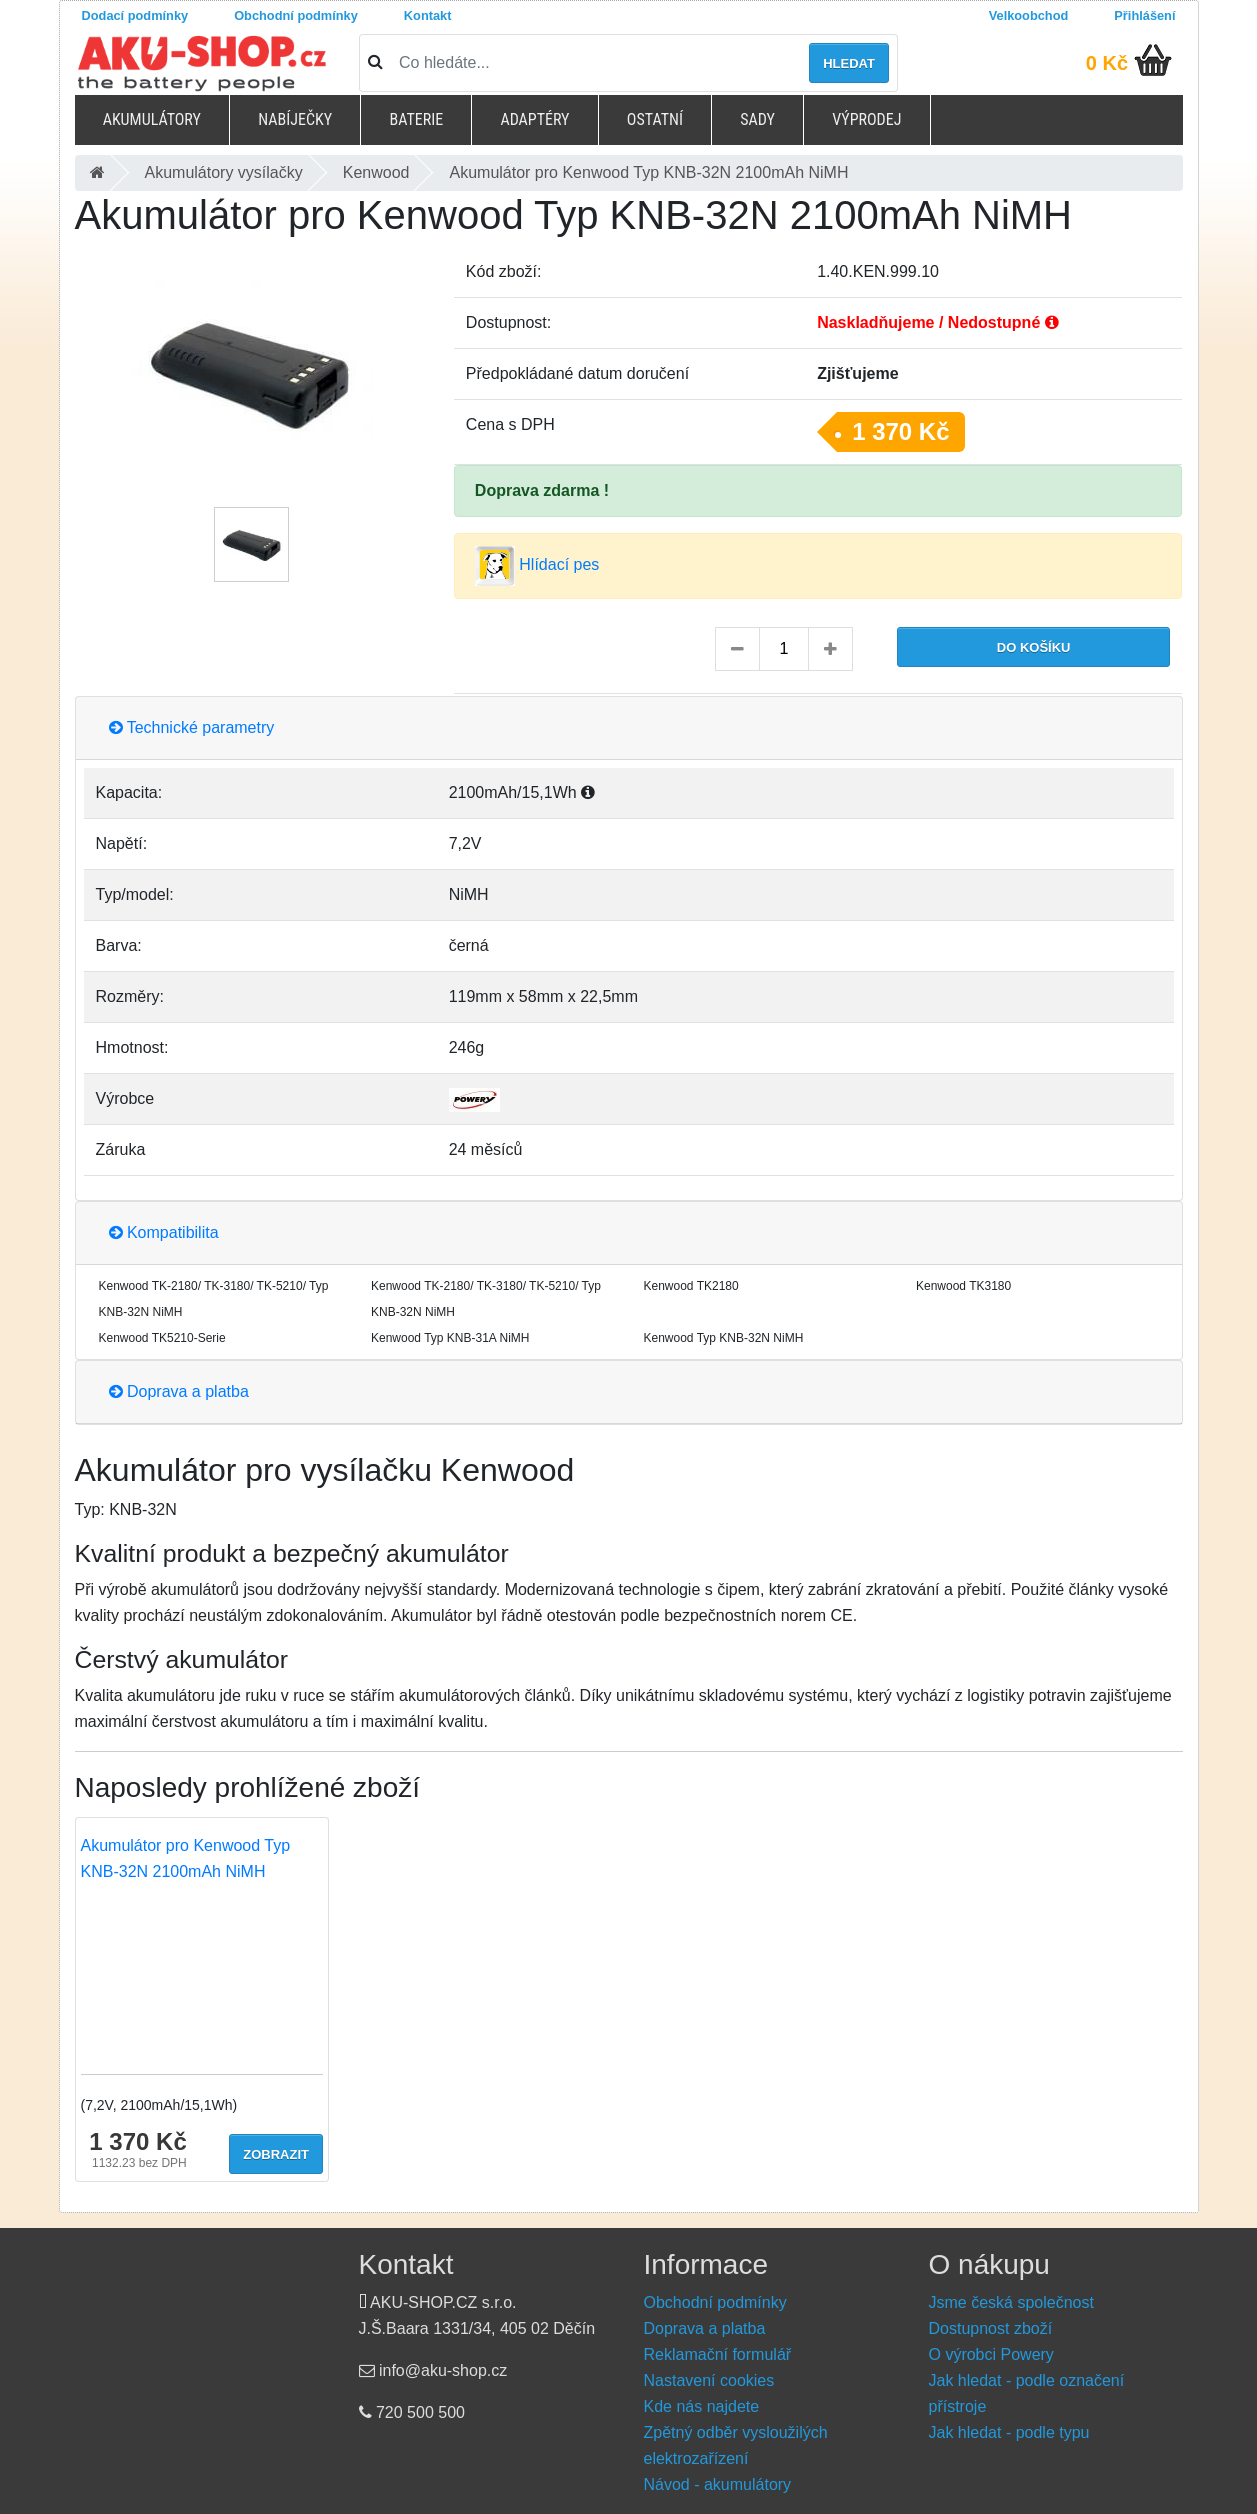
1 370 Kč (900, 431)
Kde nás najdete (702, 2406)
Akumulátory (152, 119)
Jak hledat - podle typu (1009, 2432)
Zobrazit (276, 2154)
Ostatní (655, 119)
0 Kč (1107, 63)
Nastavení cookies (709, 2380)
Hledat (849, 63)
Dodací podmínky (135, 15)
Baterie (416, 119)
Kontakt (428, 15)
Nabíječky (295, 119)
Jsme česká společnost (1011, 2302)
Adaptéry (534, 119)
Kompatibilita (164, 1232)
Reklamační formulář (718, 2354)
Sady (757, 119)
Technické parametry (192, 727)
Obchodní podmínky (296, 15)
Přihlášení (1144, 15)
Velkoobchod (1029, 15)
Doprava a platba (179, 1391)
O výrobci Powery (991, 2354)
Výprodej (866, 119)
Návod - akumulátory (718, 2484)
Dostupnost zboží (991, 2328)
